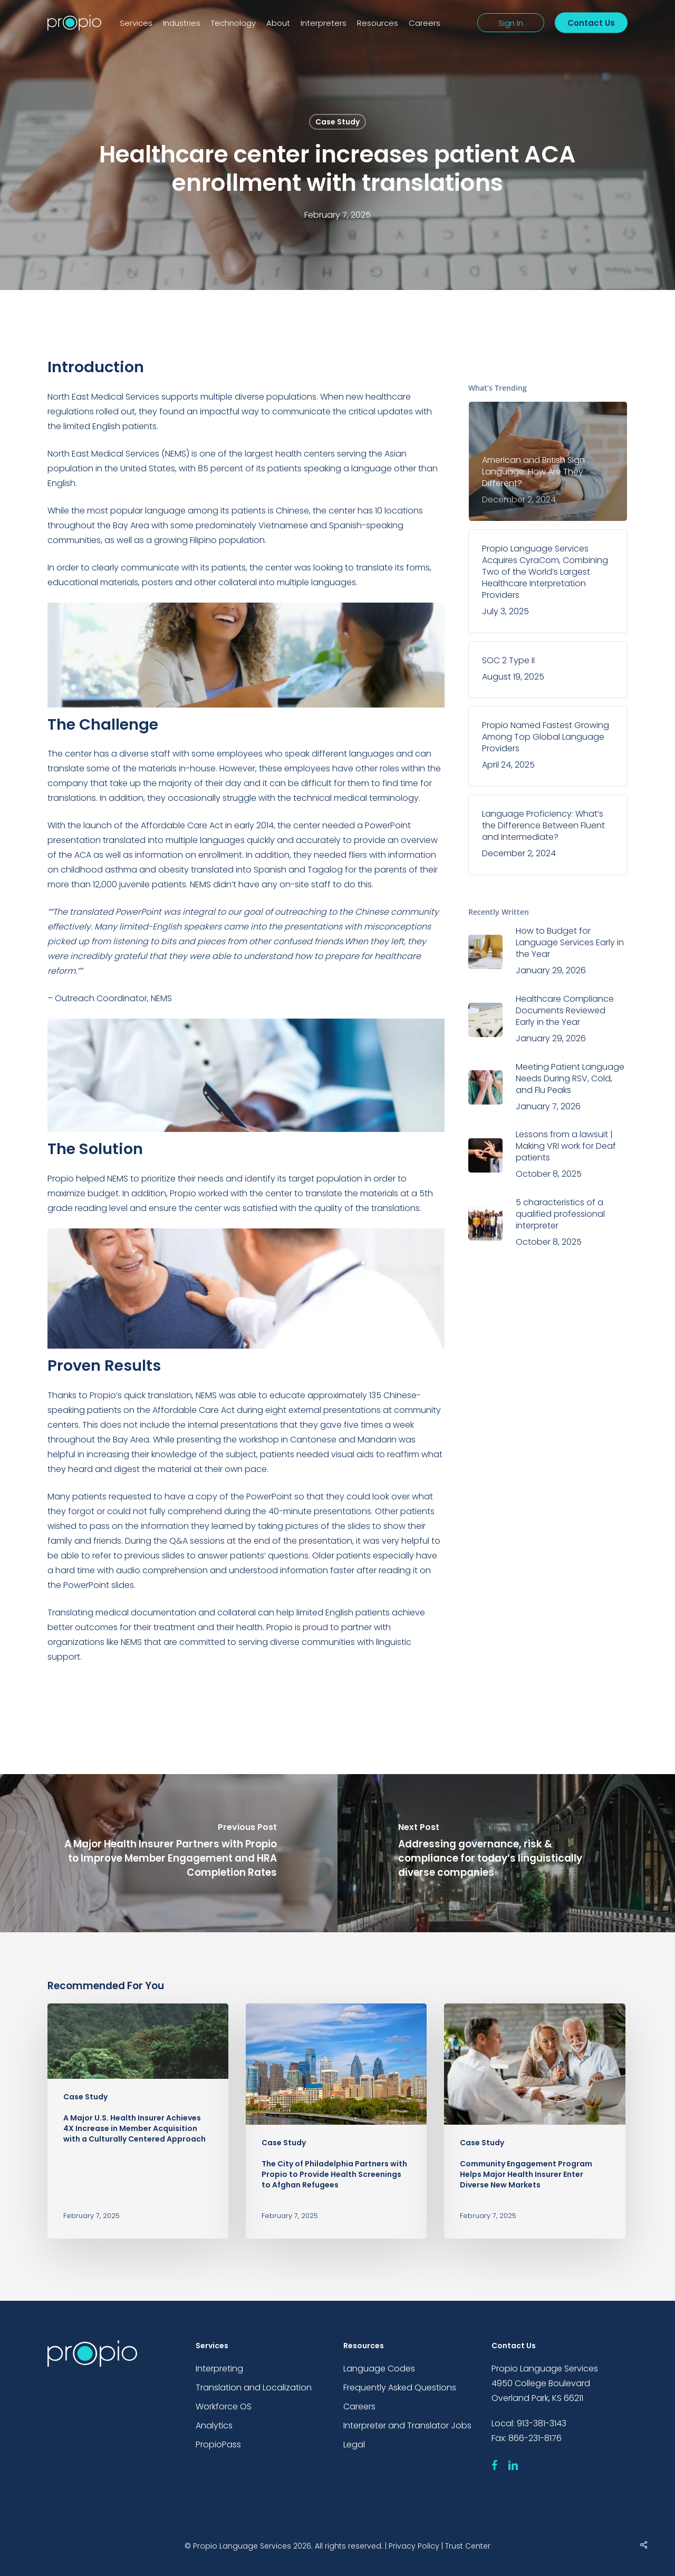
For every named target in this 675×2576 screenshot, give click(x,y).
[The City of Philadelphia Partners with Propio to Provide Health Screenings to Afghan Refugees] (336, 2121)
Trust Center (467, 2546)
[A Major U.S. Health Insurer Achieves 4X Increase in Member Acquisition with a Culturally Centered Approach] (137, 2121)
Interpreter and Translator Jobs (407, 2425)
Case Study (337, 122)
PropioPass (218, 2444)
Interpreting (219, 2368)
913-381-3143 (541, 2423)
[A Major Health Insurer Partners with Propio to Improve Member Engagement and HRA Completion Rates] (169, 1853)
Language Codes (379, 2368)
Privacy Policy (414, 2546)
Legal (354, 2444)
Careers (359, 2406)
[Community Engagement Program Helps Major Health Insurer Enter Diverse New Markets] (534, 2121)
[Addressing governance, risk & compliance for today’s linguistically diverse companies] (506, 1853)
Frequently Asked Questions (399, 2387)
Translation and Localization (254, 2387)
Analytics (214, 2425)
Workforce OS (224, 2406)
